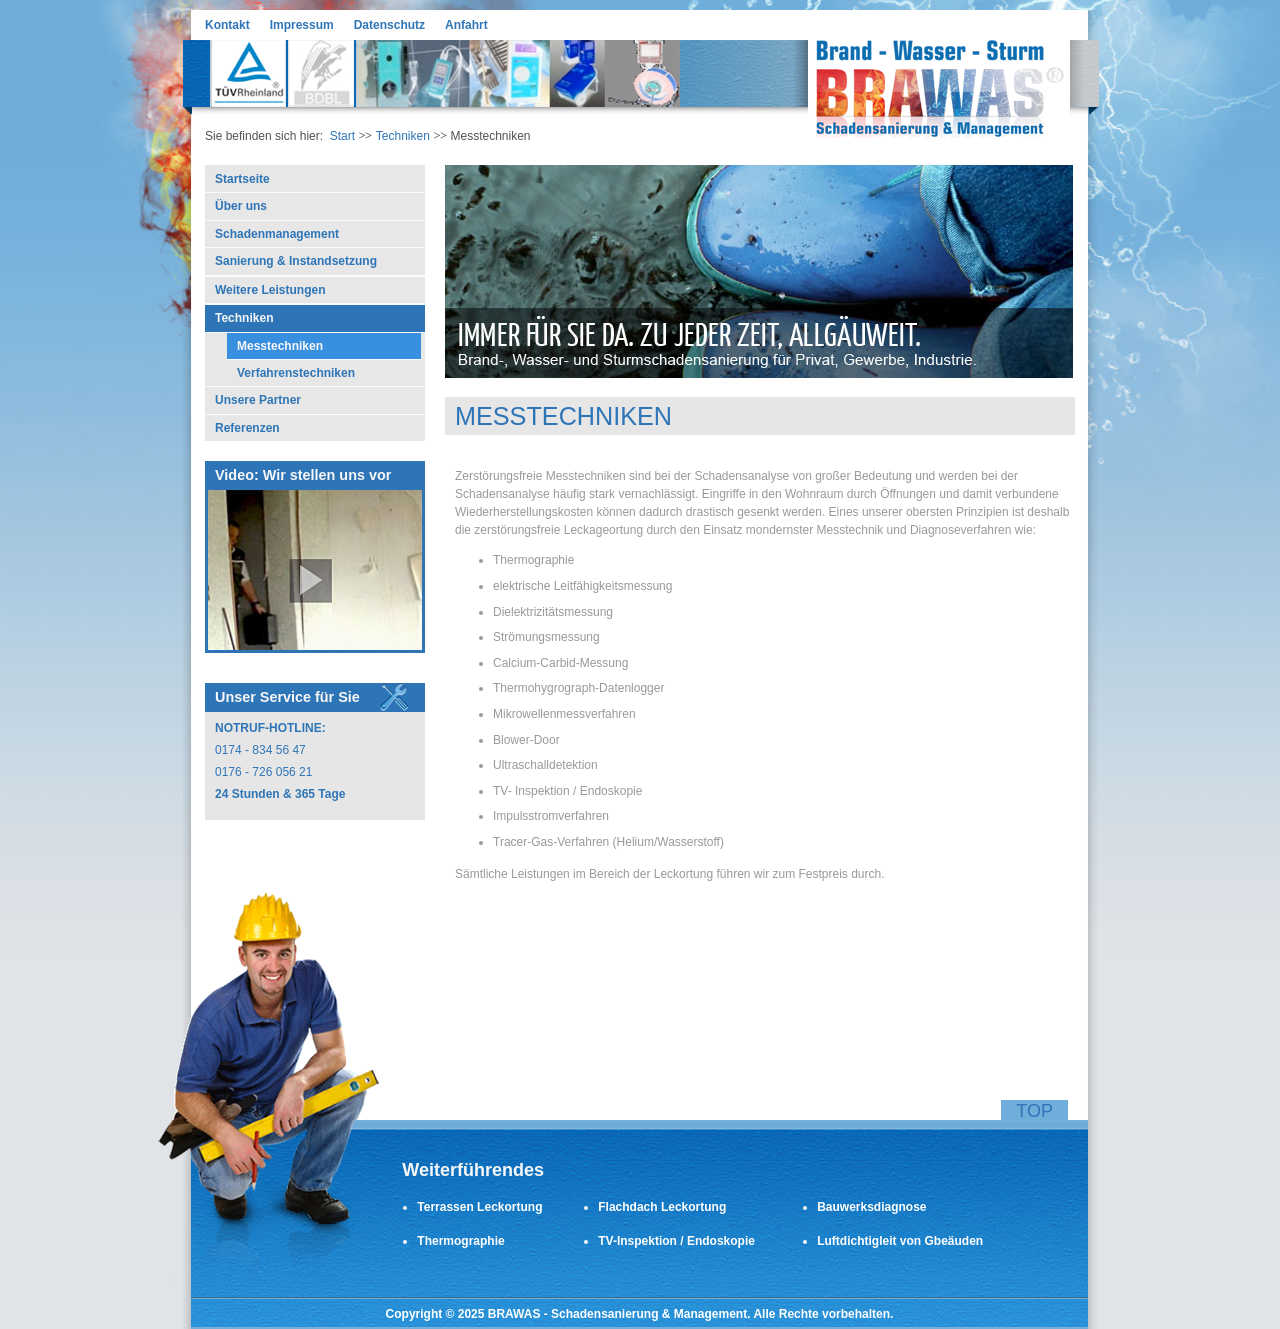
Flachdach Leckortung (662, 1207)
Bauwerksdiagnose (871, 1207)
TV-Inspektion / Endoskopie (676, 1241)
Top (1034, 1110)
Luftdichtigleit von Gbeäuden (900, 1241)
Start (342, 136)
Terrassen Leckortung (479, 1207)
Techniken (403, 136)
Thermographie (460, 1241)
